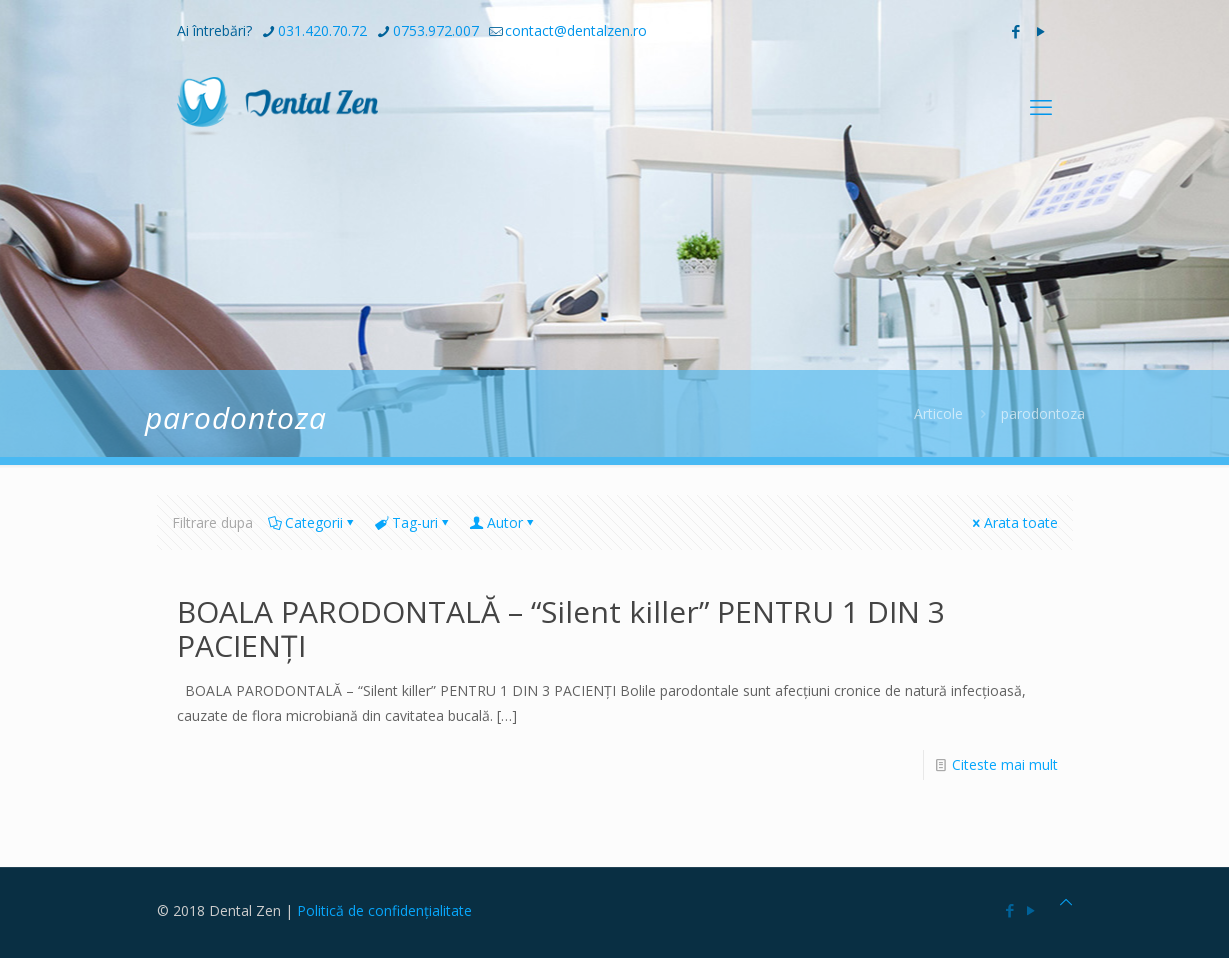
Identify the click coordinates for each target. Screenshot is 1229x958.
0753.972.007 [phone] (436, 30)
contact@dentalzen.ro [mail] (576, 30)
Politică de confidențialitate (384, 910)
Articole (938, 413)
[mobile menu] (1041, 106)
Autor (503, 522)
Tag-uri (413, 522)
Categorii (312, 522)
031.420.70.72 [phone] (322, 30)
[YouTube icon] (1041, 31)
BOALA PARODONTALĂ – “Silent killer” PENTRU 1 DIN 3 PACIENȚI (561, 628)
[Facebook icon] (1016, 31)
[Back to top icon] (1066, 901)
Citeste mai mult (1005, 764)
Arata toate (1014, 522)
